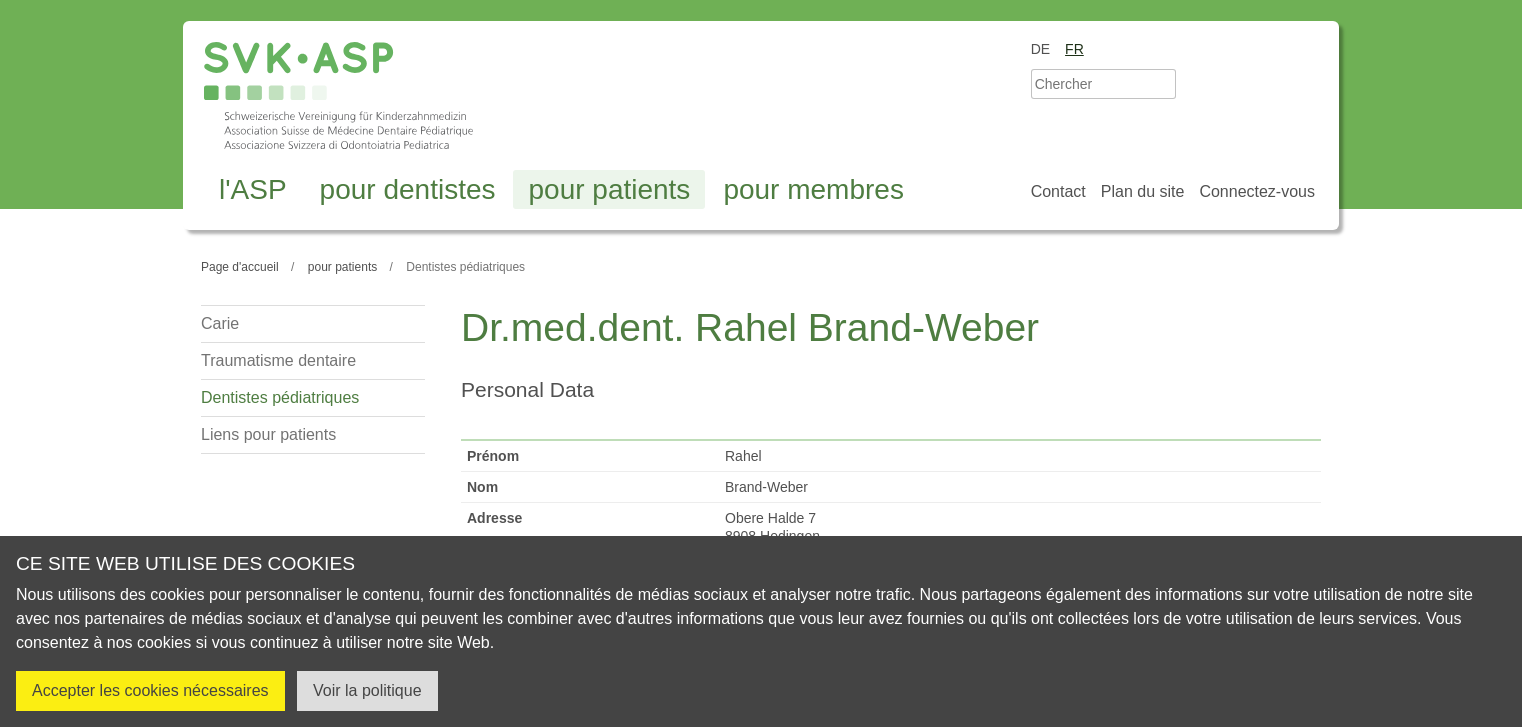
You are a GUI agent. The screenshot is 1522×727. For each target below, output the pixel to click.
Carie (220, 323)
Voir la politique (367, 690)
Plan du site (1143, 191)
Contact (1058, 191)
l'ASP (253, 189)
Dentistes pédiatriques (280, 397)
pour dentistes (408, 189)
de (1040, 49)
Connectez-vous (1257, 191)
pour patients (609, 189)
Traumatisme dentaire (278, 360)
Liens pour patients (268, 434)
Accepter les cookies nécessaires (150, 690)
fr (1074, 49)
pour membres (813, 189)
